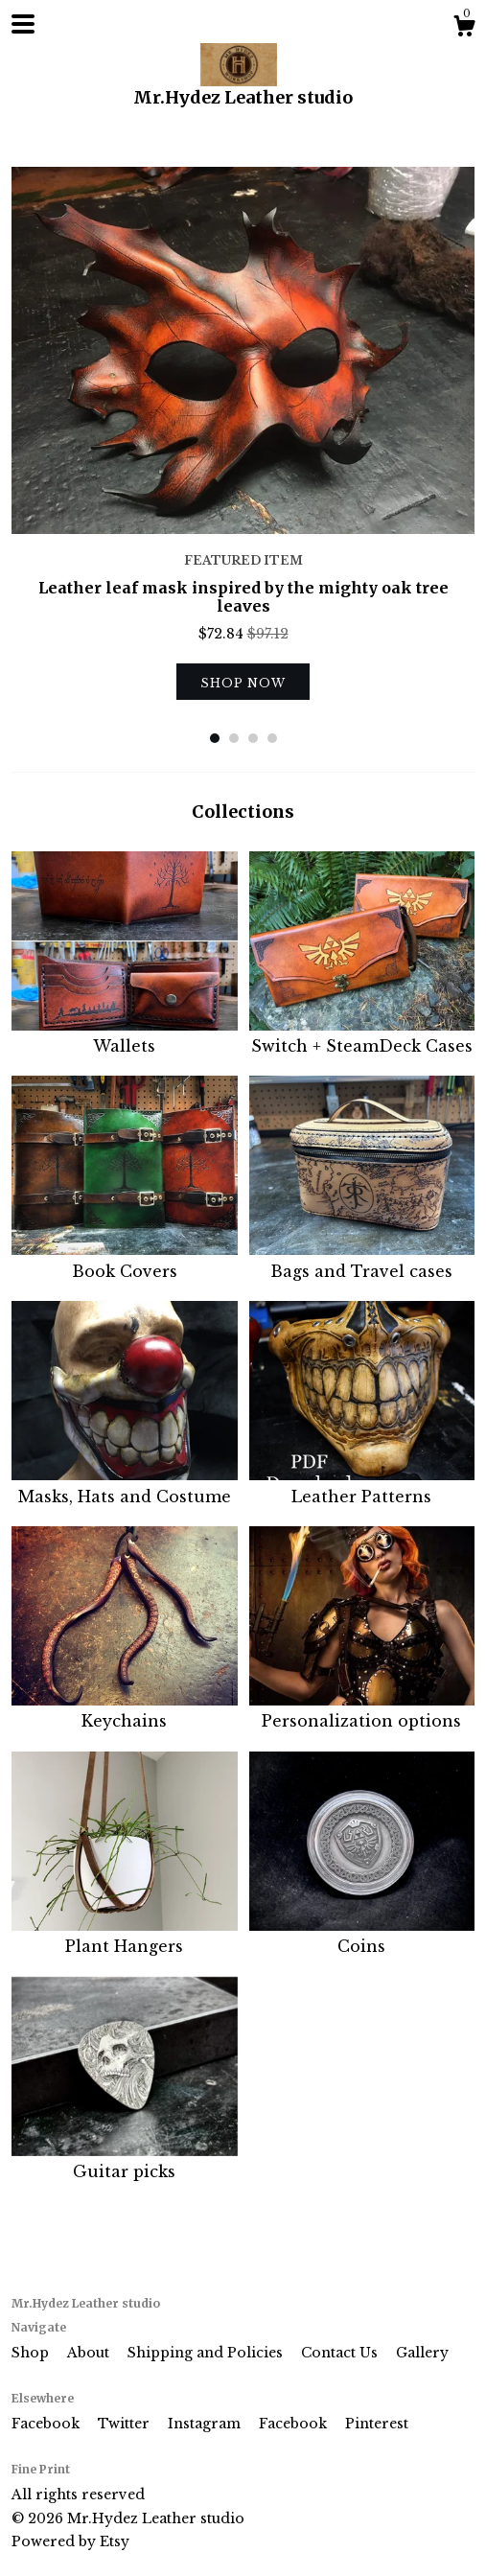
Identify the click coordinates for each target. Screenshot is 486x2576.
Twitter (125, 2423)
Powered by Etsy (70, 2541)
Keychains (125, 1710)
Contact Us (341, 2352)
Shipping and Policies (207, 2352)
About (90, 2352)
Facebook (47, 2423)
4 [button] (272, 738)
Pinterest (376, 2423)
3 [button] (253, 738)
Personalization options (362, 1710)
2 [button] (234, 738)
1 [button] (215, 738)
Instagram (206, 2423)
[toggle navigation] (23, 24)
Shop (32, 2352)
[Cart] (463, 28)
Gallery (422, 2352)
